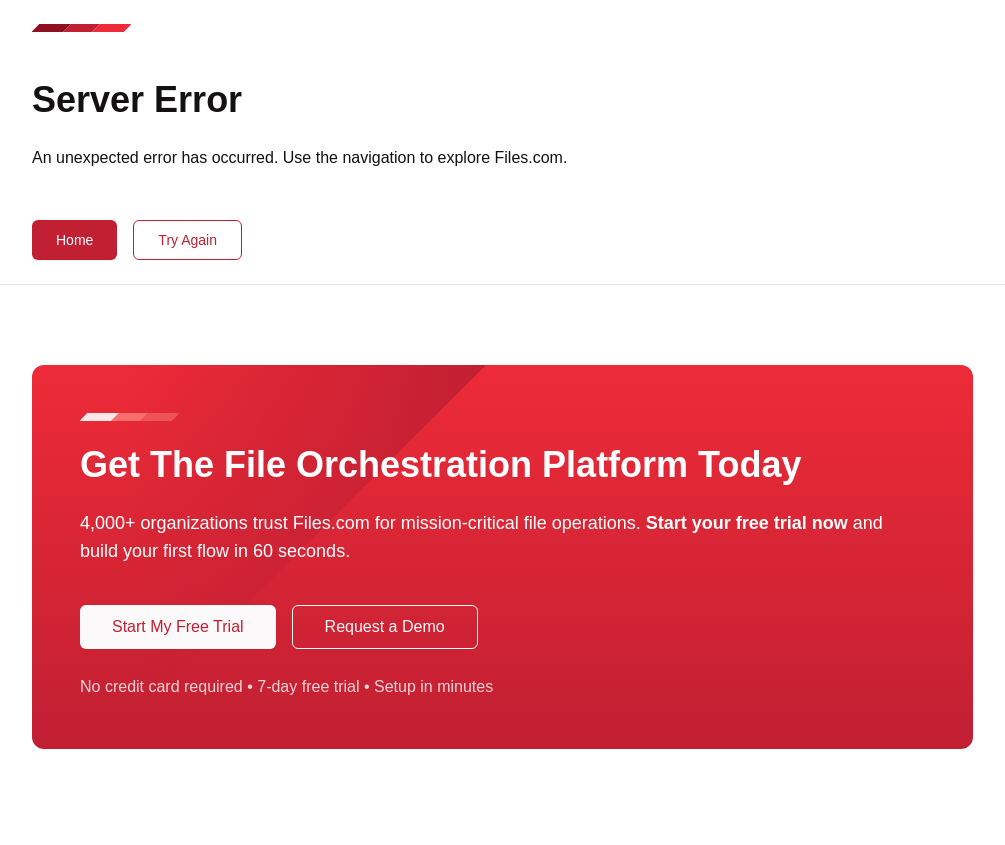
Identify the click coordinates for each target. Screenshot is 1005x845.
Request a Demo (385, 626)
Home (74, 240)
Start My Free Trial (178, 626)
